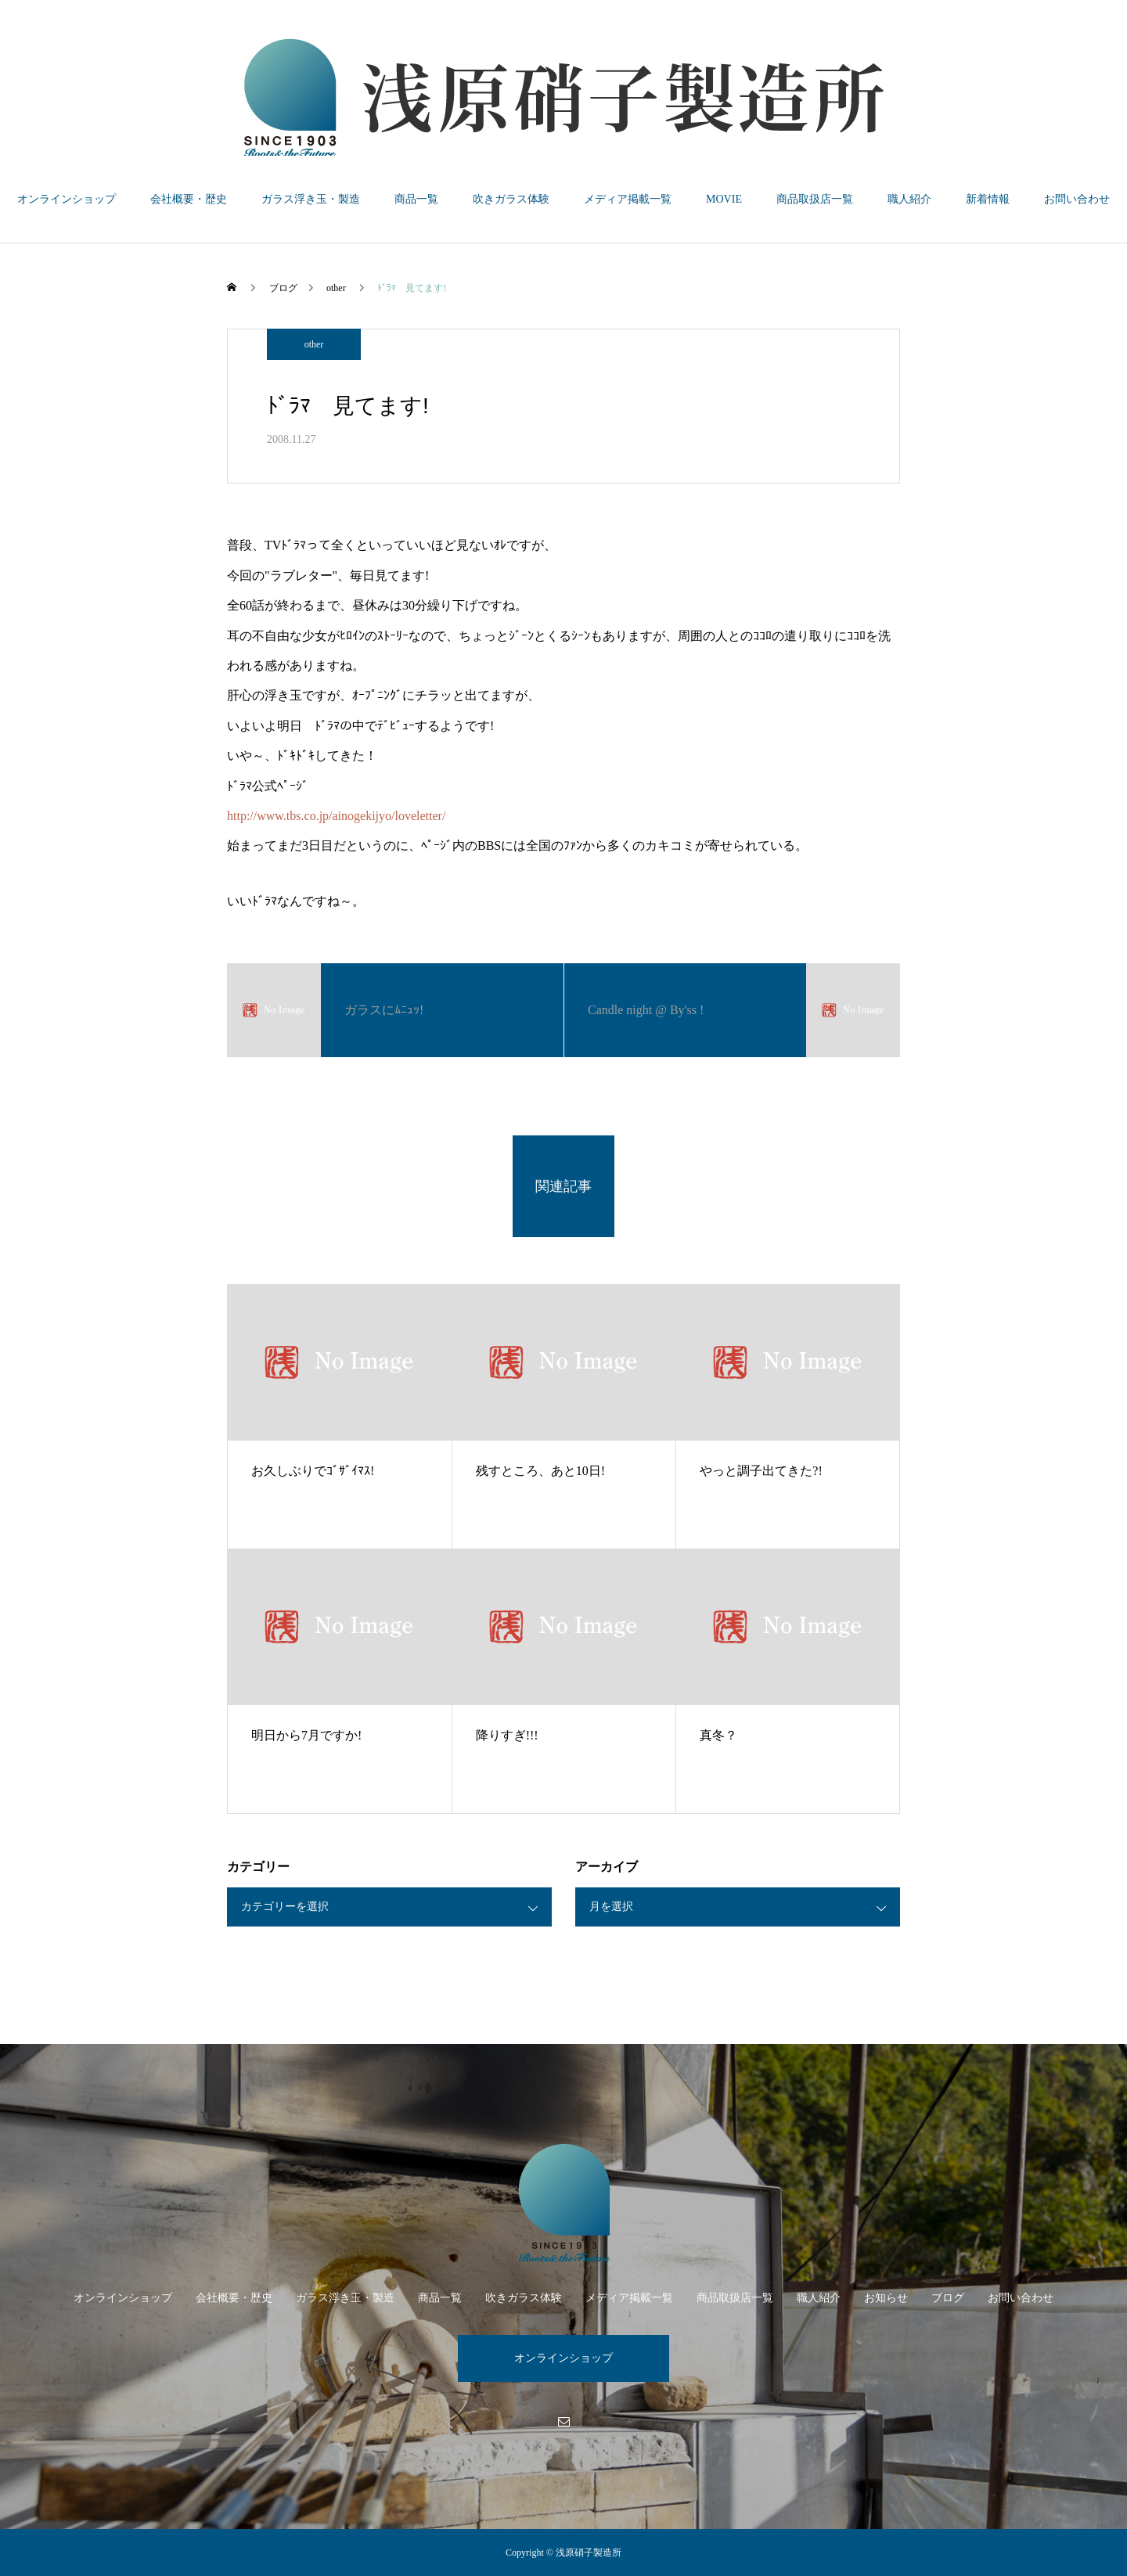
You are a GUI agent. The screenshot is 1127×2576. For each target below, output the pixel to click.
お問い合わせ (1077, 199)
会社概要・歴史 (188, 199)
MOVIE (724, 199)
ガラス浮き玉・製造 (310, 199)
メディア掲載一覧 (628, 199)
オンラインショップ (66, 199)
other (314, 344)
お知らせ (886, 2298)
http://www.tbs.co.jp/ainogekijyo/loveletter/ (336, 815)
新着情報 (988, 199)
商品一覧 (416, 199)
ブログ (947, 2298)
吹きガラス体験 (511, 199)
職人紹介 (909, 199)
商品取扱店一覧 (814, 199)
